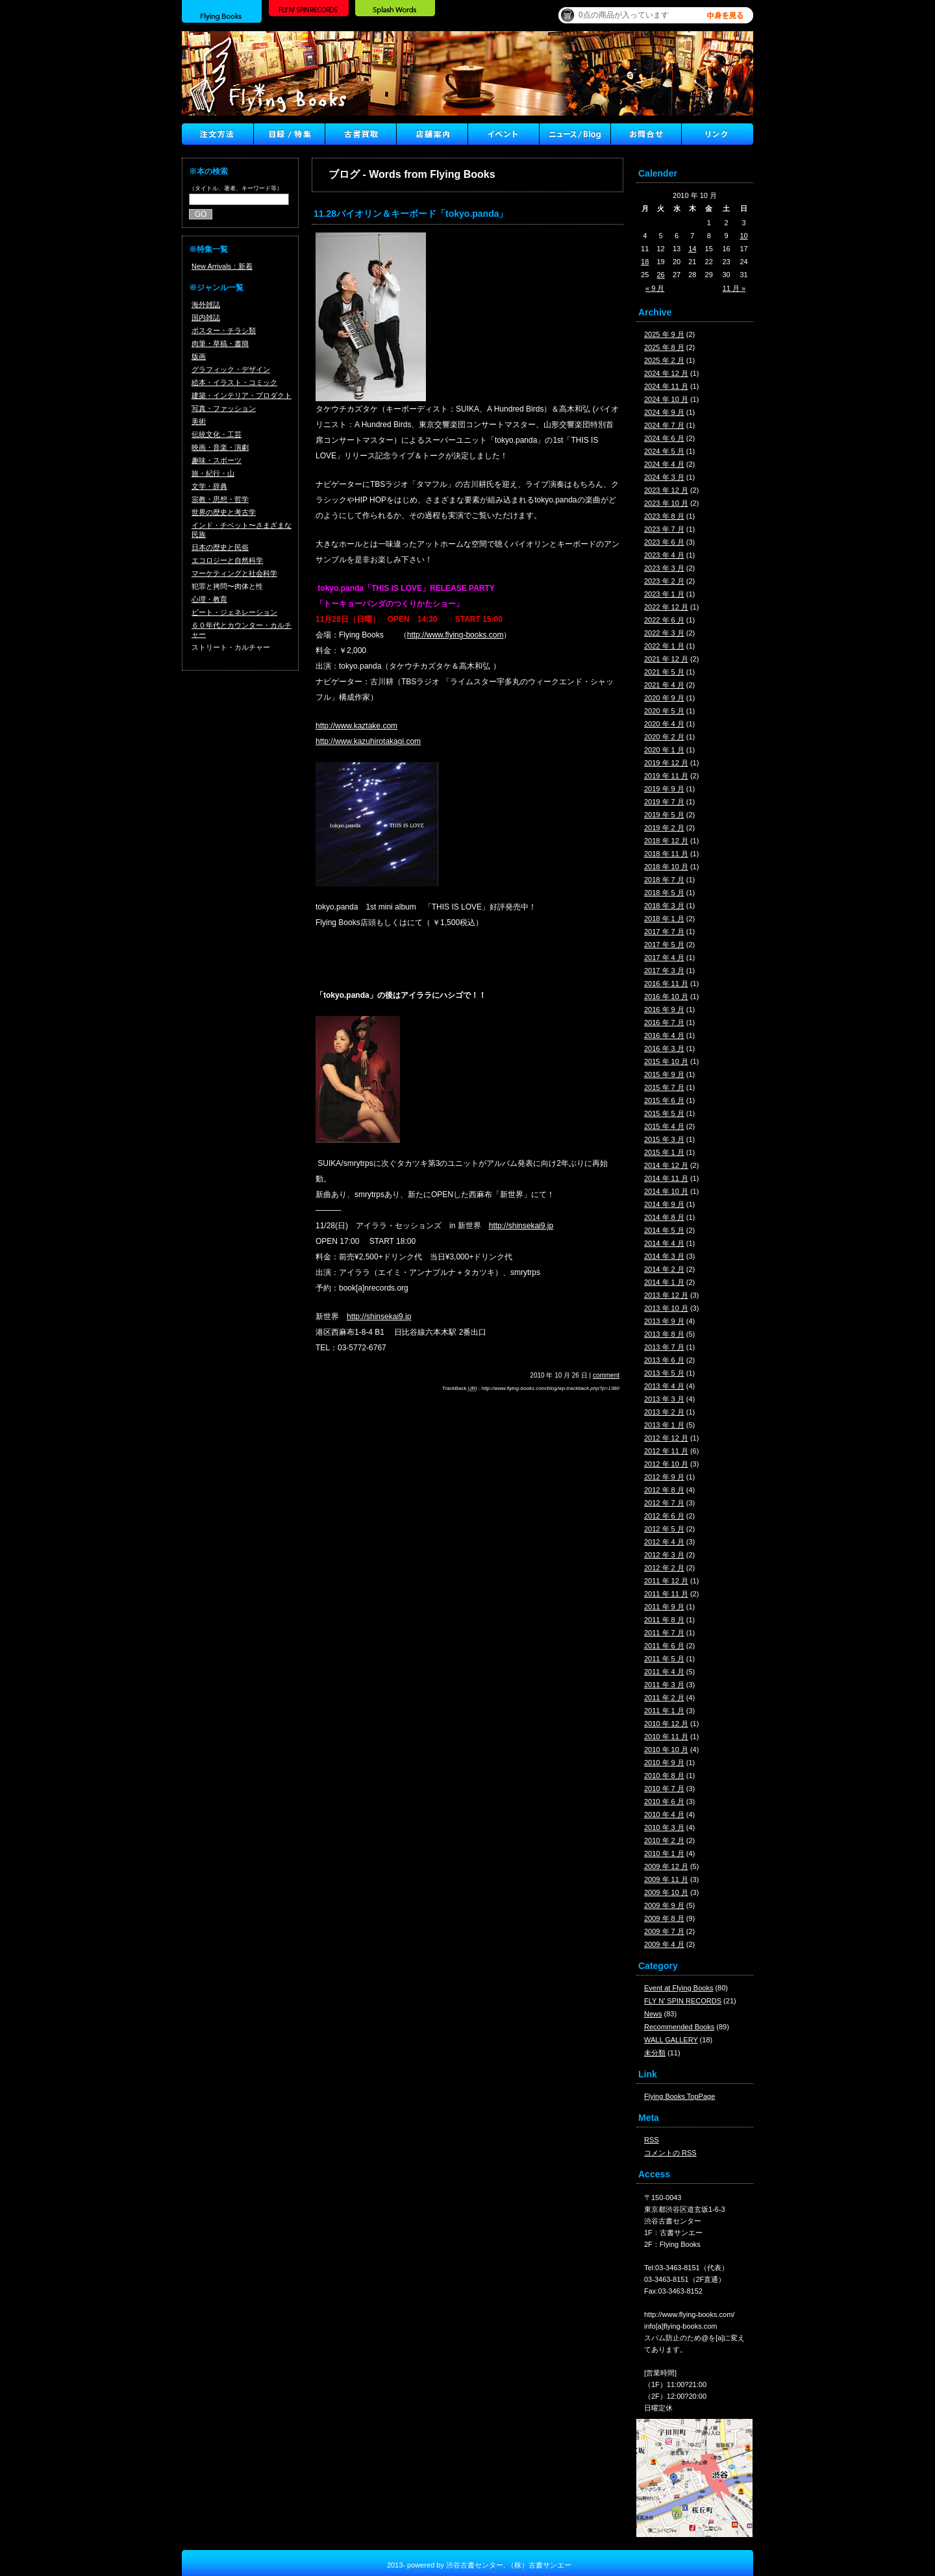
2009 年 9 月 (664, 1905)
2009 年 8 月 (664, 1918)
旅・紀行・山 (213, 473)
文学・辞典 (209, 486)
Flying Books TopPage (679, 2096)
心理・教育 (209, 599)
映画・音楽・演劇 (220, 447)
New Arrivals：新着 (222, 266)
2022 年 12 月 (666, 607)
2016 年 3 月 (664, 1048)
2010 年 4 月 (664, 1814)
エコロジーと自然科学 (227, 560)
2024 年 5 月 (664, 451)
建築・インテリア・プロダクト (242, 395)
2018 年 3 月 (664, 906)
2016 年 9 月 (664, 1009)
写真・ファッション (224, 408)
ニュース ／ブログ (574, 134)
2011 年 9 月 (664, 1607)
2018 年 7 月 (664, 880)
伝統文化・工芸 (217, 434)
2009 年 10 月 (666, 1892)
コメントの (670, 2153)
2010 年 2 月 (664, 1840)
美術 (199, 421)
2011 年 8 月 (664, 1620)
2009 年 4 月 (664, 1944)
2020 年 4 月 (664, 724)
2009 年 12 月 (666, 1866)
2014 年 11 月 (666, 1178)
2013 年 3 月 (664, 1399)
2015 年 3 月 (664, 1139)
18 (645, 262)
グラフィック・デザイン (231, 369)
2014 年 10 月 (666, 1191)
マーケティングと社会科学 (234, 573)
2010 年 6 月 (664, 1801)
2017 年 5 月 (664, 944)
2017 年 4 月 (664, 957)
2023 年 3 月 (664, 568)
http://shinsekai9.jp (521, 1225)
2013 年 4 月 (664, 1386)
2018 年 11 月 (666, 854)
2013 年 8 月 (664, 1334)
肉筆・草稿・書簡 (220, 343)
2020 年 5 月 (664, 711)
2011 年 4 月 (664, 1672)
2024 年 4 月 (664, 464)
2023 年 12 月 (666, 490)
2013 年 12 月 (666, 1295)
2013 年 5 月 (664, 1373)
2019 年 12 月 (666, 763)
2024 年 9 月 (664, 412)
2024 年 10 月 (666, 399)
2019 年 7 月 (664, 802)
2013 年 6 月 (664, 1360)
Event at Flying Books (678, 1988)
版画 (199, 356)
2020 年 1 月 (664, 750)
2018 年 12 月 (666, 841)
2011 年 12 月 (666, 1581)
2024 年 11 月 (666, 386)
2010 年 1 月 (664, 1853)
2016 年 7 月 (664, 1022)
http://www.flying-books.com (455, 634)
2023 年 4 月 (664, 555)
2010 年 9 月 (664, 1762)
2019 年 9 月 (664, 789)
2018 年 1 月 (664, 919)
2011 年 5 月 (664, 1659)
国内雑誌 (206, 317)
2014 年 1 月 (664, 1282)
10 (743, 236)
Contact (646, 134)
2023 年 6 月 (664, 542)
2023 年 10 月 (666, 503)
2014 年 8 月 (664, 1217)
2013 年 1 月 (664, 1425)
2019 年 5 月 (664, 815)
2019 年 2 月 (664, 828)
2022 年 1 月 (664, 646)
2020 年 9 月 (664, 698)
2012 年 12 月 (666, 1438)
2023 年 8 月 (664, 516)
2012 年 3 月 (664, 1555)
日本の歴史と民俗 (220, 547)
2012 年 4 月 (664, 1542)
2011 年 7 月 (664, 1633)
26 (661, 275)
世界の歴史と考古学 (224, 512)
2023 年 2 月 (664, 581)
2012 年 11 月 (666, 1451)
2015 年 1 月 (664, 1152)
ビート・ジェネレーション (234, 612)
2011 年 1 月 (664, 1711)
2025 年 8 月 (664, 347)
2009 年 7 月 (664, 1931)
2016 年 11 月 (666, 983)
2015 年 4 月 (664, 1126)
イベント (503, 134)
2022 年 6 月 (664, 620)
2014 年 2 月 (664, 1269)
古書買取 (360, 134)
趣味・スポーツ (217, 460)
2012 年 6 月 (664, 1516)
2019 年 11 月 (666, 776)
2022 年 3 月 (664, 633)
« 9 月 (654, 288)
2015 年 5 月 (664, 1113)
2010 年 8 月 (664, 1775)
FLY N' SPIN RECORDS (682, 2001)
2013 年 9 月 (664, 1321)
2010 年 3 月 (664, 1827)
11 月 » (734, 288)
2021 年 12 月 (666, 659)
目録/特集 (289, 134)
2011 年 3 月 (664, 1685)
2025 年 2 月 (664, 360)
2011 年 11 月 (666, 1594)
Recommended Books (679, 2027)
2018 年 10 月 (666, 867)
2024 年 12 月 (666, 373)
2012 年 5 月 (664, 1529)
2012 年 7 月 (664, 1503)
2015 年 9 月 (664, 1074)
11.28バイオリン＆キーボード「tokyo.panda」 (411, 213)
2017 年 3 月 (664, 970)
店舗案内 (432, 134)
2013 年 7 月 (664, 1347)
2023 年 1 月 (664, 594)
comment (606, 1375)
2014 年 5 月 (664, 1230)
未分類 (655, 2053)
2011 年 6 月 (664, 1646)
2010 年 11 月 (666, 1736)
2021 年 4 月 (664, 685)
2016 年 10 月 (666, 996)
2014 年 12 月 (666, 1165)
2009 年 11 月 (666, 1879)
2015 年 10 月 (666, 1061)
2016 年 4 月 (664, 1035)
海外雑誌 (206, 304)
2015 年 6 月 (664, 1100)
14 (692, 249)
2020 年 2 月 (664, 737)
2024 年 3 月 (664, 477)
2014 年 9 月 (664, 1204)
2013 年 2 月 (664, 1412)
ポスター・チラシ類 (224, 330)
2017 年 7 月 (664, 931)
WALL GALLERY (671, 2040)
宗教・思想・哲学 (220, 499)
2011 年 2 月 (664, 1698)
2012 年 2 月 (664, 1568)
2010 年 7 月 (664, 1788)
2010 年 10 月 (666, 1749)
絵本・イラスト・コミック (234, 382)
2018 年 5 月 (664, 893)
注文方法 (217, 134)
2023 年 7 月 (664, 529)
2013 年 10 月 (666, 1308)
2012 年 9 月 (664, 1477)
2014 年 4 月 (664, 1243)
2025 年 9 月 (664, 334)
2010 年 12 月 (666, 1724)
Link (717, 134)
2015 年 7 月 (664, 1087)
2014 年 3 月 (664, 1256)
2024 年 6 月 (664, 438)
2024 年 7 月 (664, 425)
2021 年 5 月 (664, 672)
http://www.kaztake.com (356, 725)
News (653, 2014)
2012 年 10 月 (666, 1464)
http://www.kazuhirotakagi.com (368, 741)
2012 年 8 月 (664, 1490)
